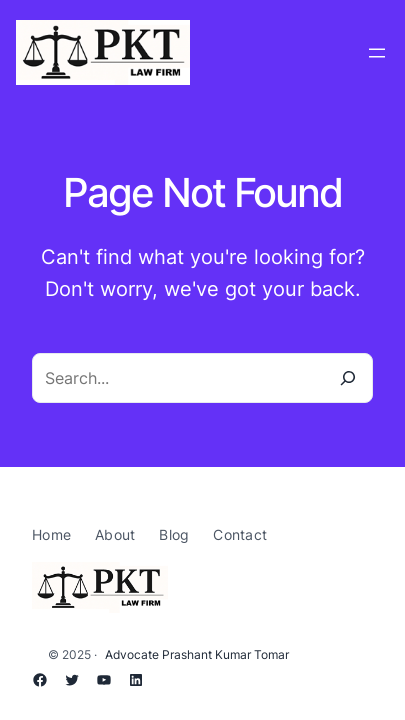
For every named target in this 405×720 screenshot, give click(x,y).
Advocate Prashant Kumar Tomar (197, 654)
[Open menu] (377, 53)
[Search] (348, 378)
